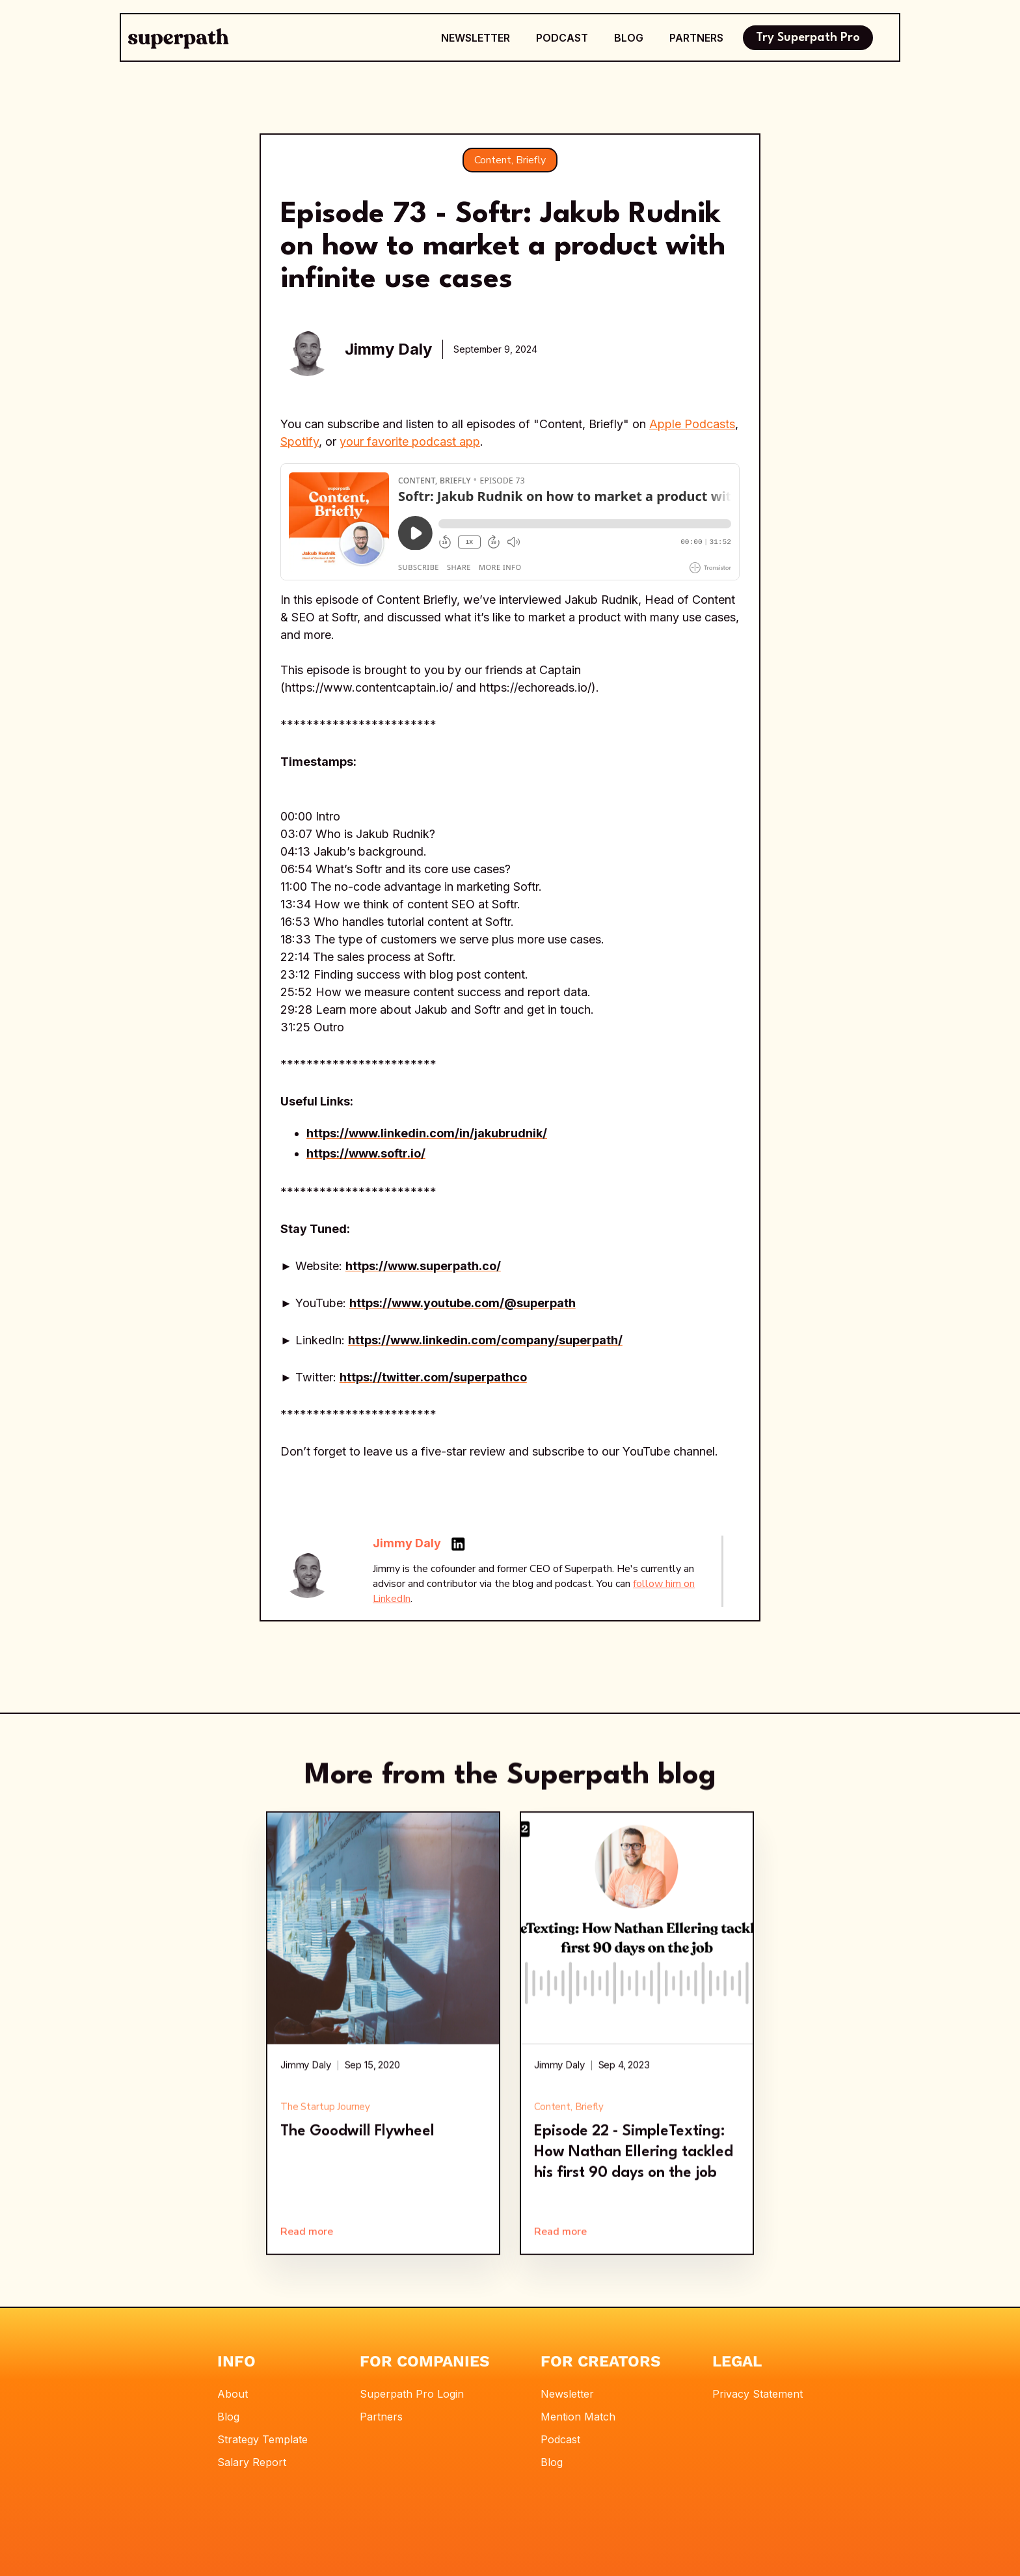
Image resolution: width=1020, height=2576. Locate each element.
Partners (381, 2416)
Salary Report (251, 2462)
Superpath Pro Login (412, 2393)
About (232, 2393)
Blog (228, 2416)
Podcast (560, 2439)
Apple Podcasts (692, 424)
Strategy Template (262, 2439)
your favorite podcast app (410, 441)
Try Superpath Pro (808, 38)
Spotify (299, 441)
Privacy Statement (757, 2393)
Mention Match (578, 2416)
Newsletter (567, 2393)
